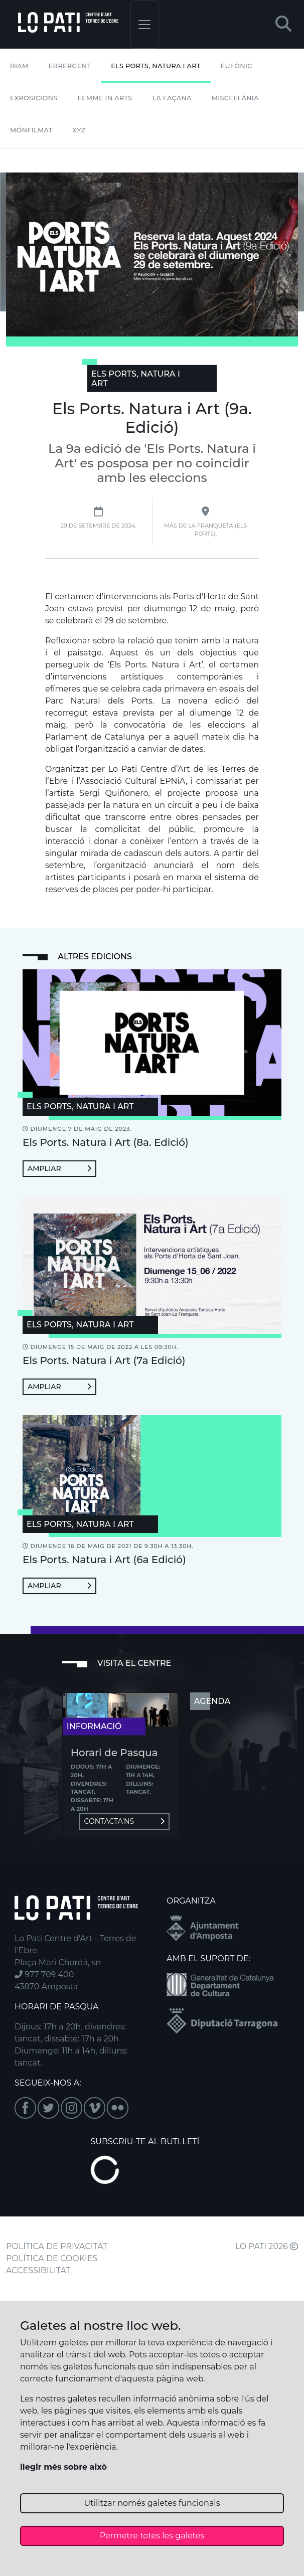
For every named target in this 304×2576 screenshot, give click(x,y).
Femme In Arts (104, 98)
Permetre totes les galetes (152, 2535)
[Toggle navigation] (144, 24)
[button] (283, 24)
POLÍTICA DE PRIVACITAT (56, 2246)
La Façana (171, 98)
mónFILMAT (31, 130)
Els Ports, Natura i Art (155, 66)
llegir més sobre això (63, 2467)
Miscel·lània (235, 98)
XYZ (79, 130)
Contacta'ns (124, 1821)
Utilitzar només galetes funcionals (152, 2503)
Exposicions (33, 98)
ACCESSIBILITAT (38, 2270)
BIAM (19, 66)
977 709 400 (44, 1974)
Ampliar (59, 1168)
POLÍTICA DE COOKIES (51, 2258)
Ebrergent (70, 66)
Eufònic (236, 66)
